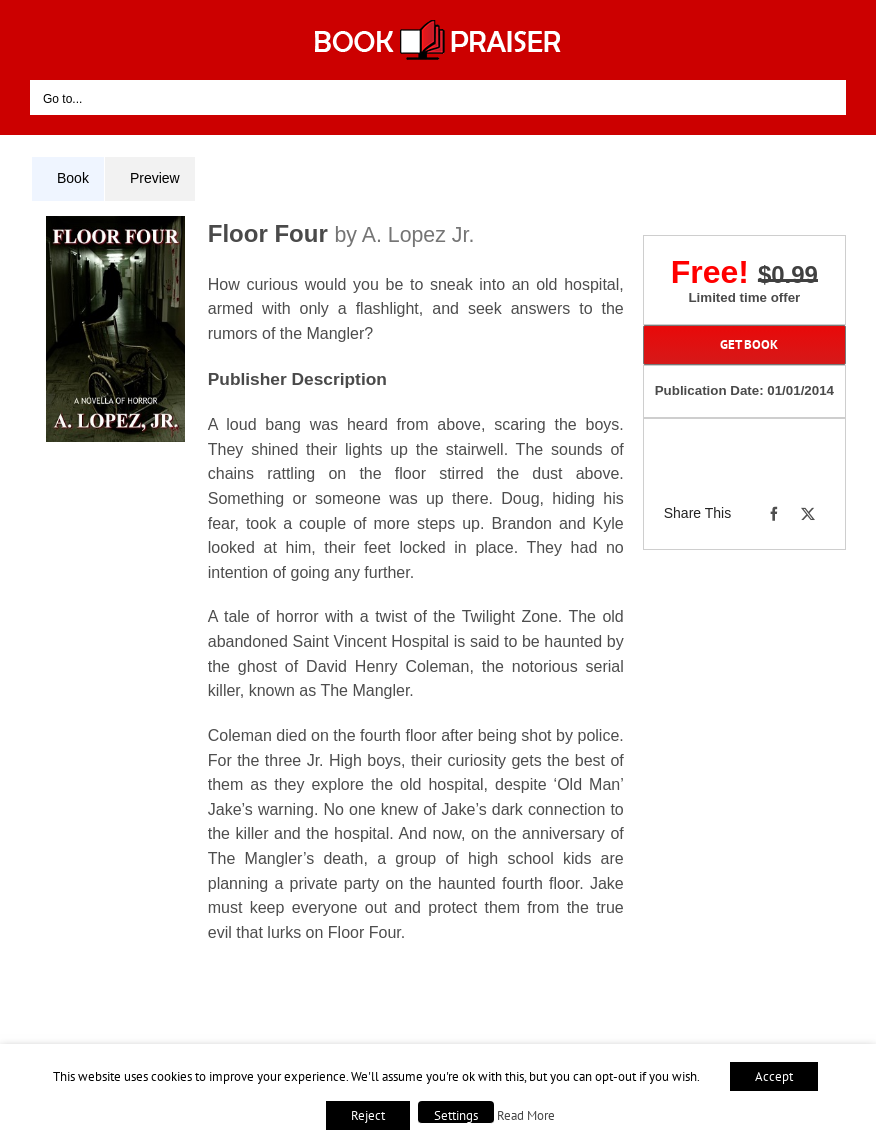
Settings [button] (456, 1115)
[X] (808, 514)
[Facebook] (774, 514)
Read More (526, 1115)
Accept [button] (774, 1076)
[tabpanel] (335, 601)
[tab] (68, 179)
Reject (368, 1115)
